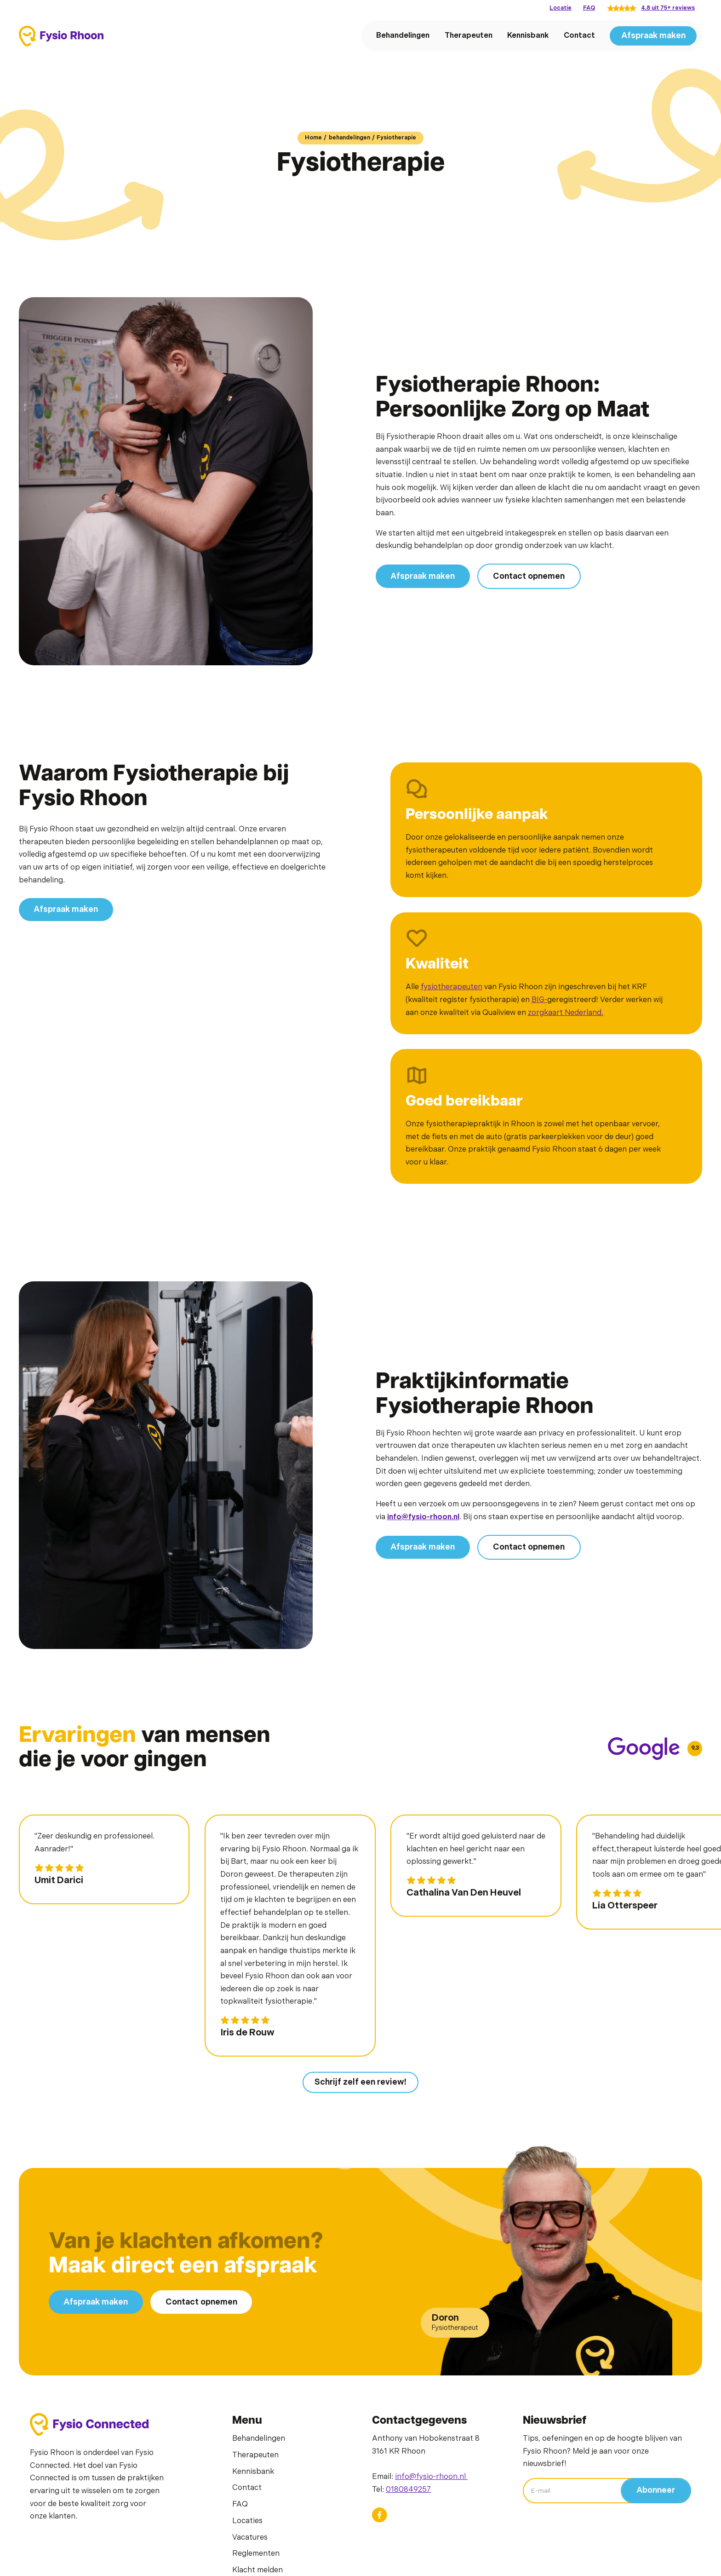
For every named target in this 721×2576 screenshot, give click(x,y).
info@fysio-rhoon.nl (431, 2476)
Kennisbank (528, 35)
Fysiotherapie (396, 137)
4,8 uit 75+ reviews (668, 8)
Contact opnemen (529, 576)
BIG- (539, 999)
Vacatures (250, 2537)
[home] (61, 36)
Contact (579, 35)
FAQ (589, 8)
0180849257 (408, 2489)
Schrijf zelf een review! (360, 2082)
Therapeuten (468, 35)
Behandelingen (402, 35)
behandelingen (349, 137)
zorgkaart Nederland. (565, 1012)
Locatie (560, 8)
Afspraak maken (653, 35)
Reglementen (256, 2553)
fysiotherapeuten (451, 986)
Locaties (247, 2520)
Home (313, 137)
